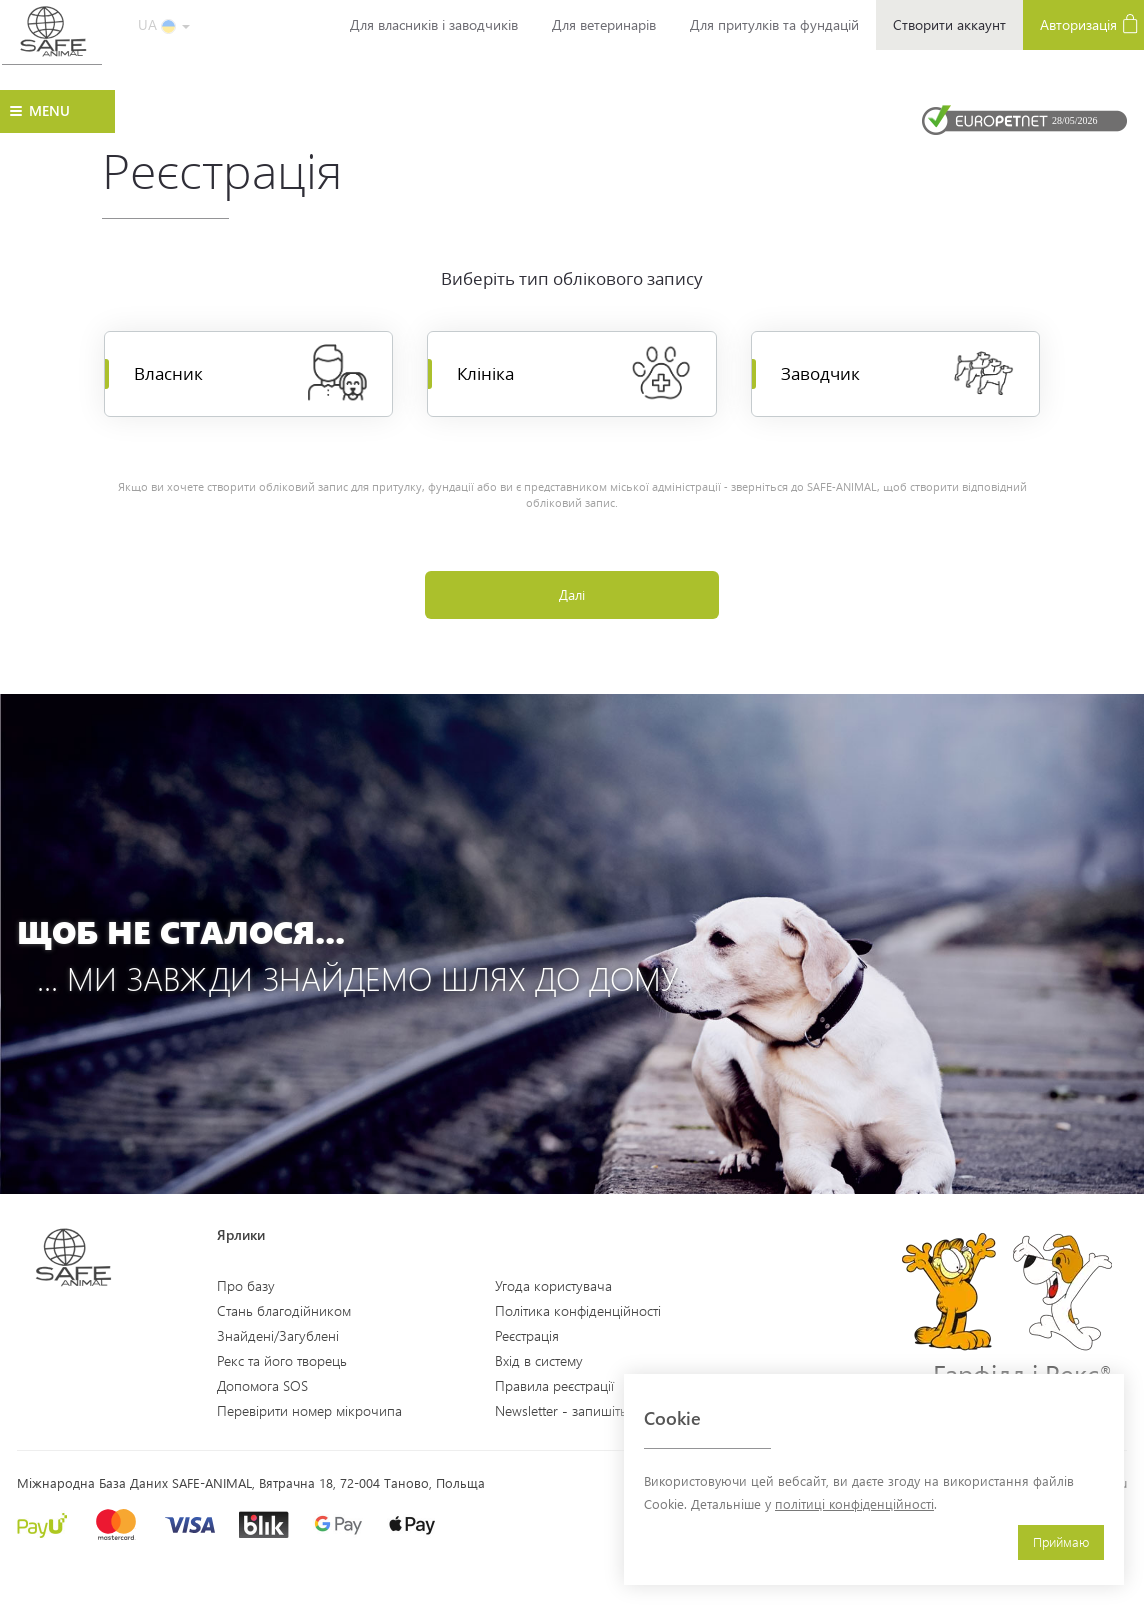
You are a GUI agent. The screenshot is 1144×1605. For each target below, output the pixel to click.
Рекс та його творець (282, 1360)
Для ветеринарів (604, 24)
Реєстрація (527, 1335)
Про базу (246, 1285)
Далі (572, 595)
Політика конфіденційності (578, 1310)
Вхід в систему (539, 1360)
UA (164, 24)
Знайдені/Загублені (278, 1335)
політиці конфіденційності (854, 1503)
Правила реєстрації (554, 1385)
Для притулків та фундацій (774, 24)
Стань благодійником (284, 1310)
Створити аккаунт (949, 24)
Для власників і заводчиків (434, 24)
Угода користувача (553, 1285)
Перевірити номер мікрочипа (309, 1410)
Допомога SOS (262, 1385)
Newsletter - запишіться (567, 1410)
